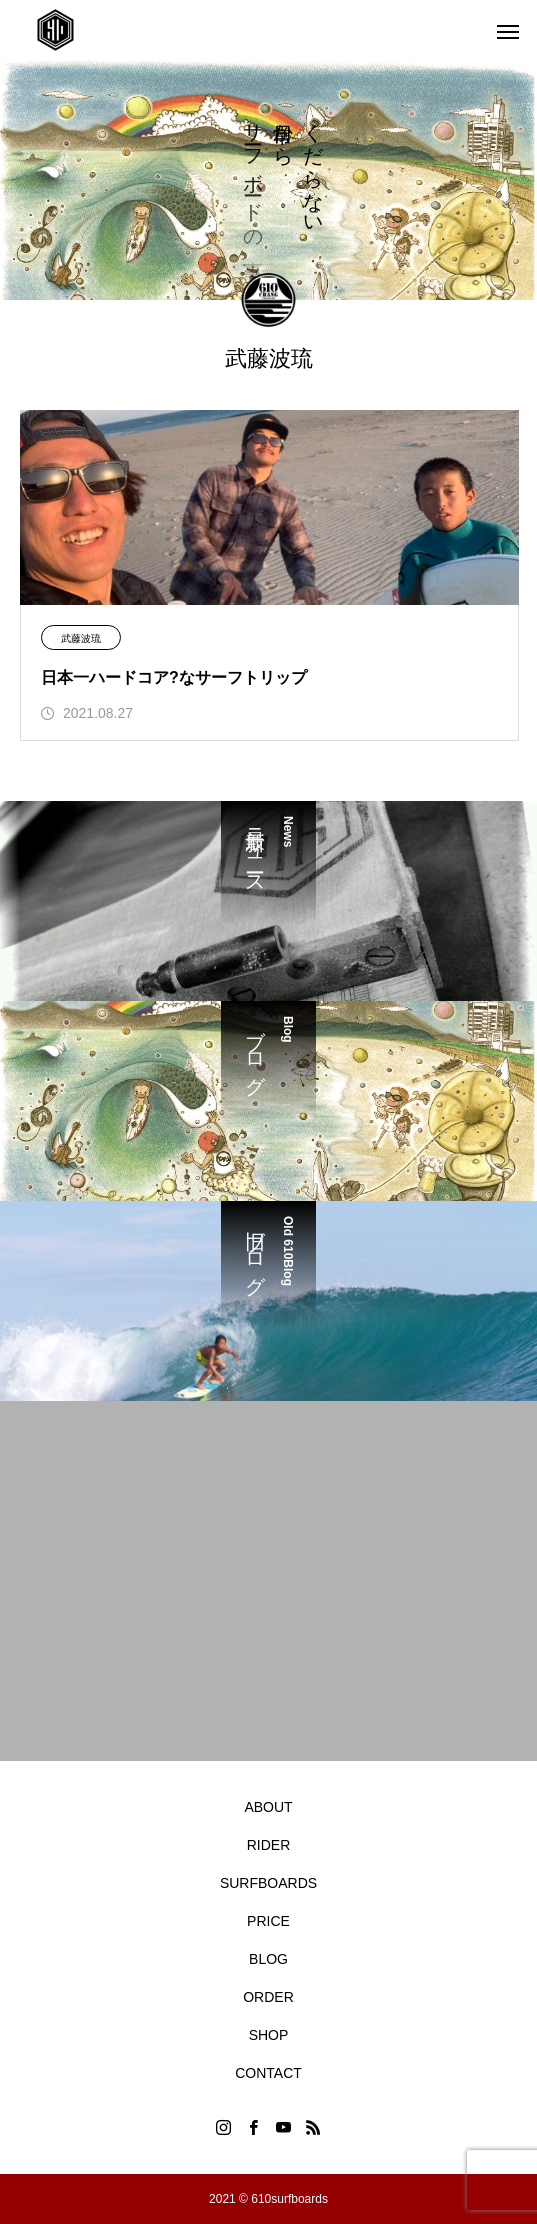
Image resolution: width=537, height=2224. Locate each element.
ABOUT (268, 1807)
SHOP (269, 2035)
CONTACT (268, 2073)
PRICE (268, 1921)
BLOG (268, 1959)
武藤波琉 (81, 638)
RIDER (269, 1845)
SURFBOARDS (268, 1883)
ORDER (268, 1997)
